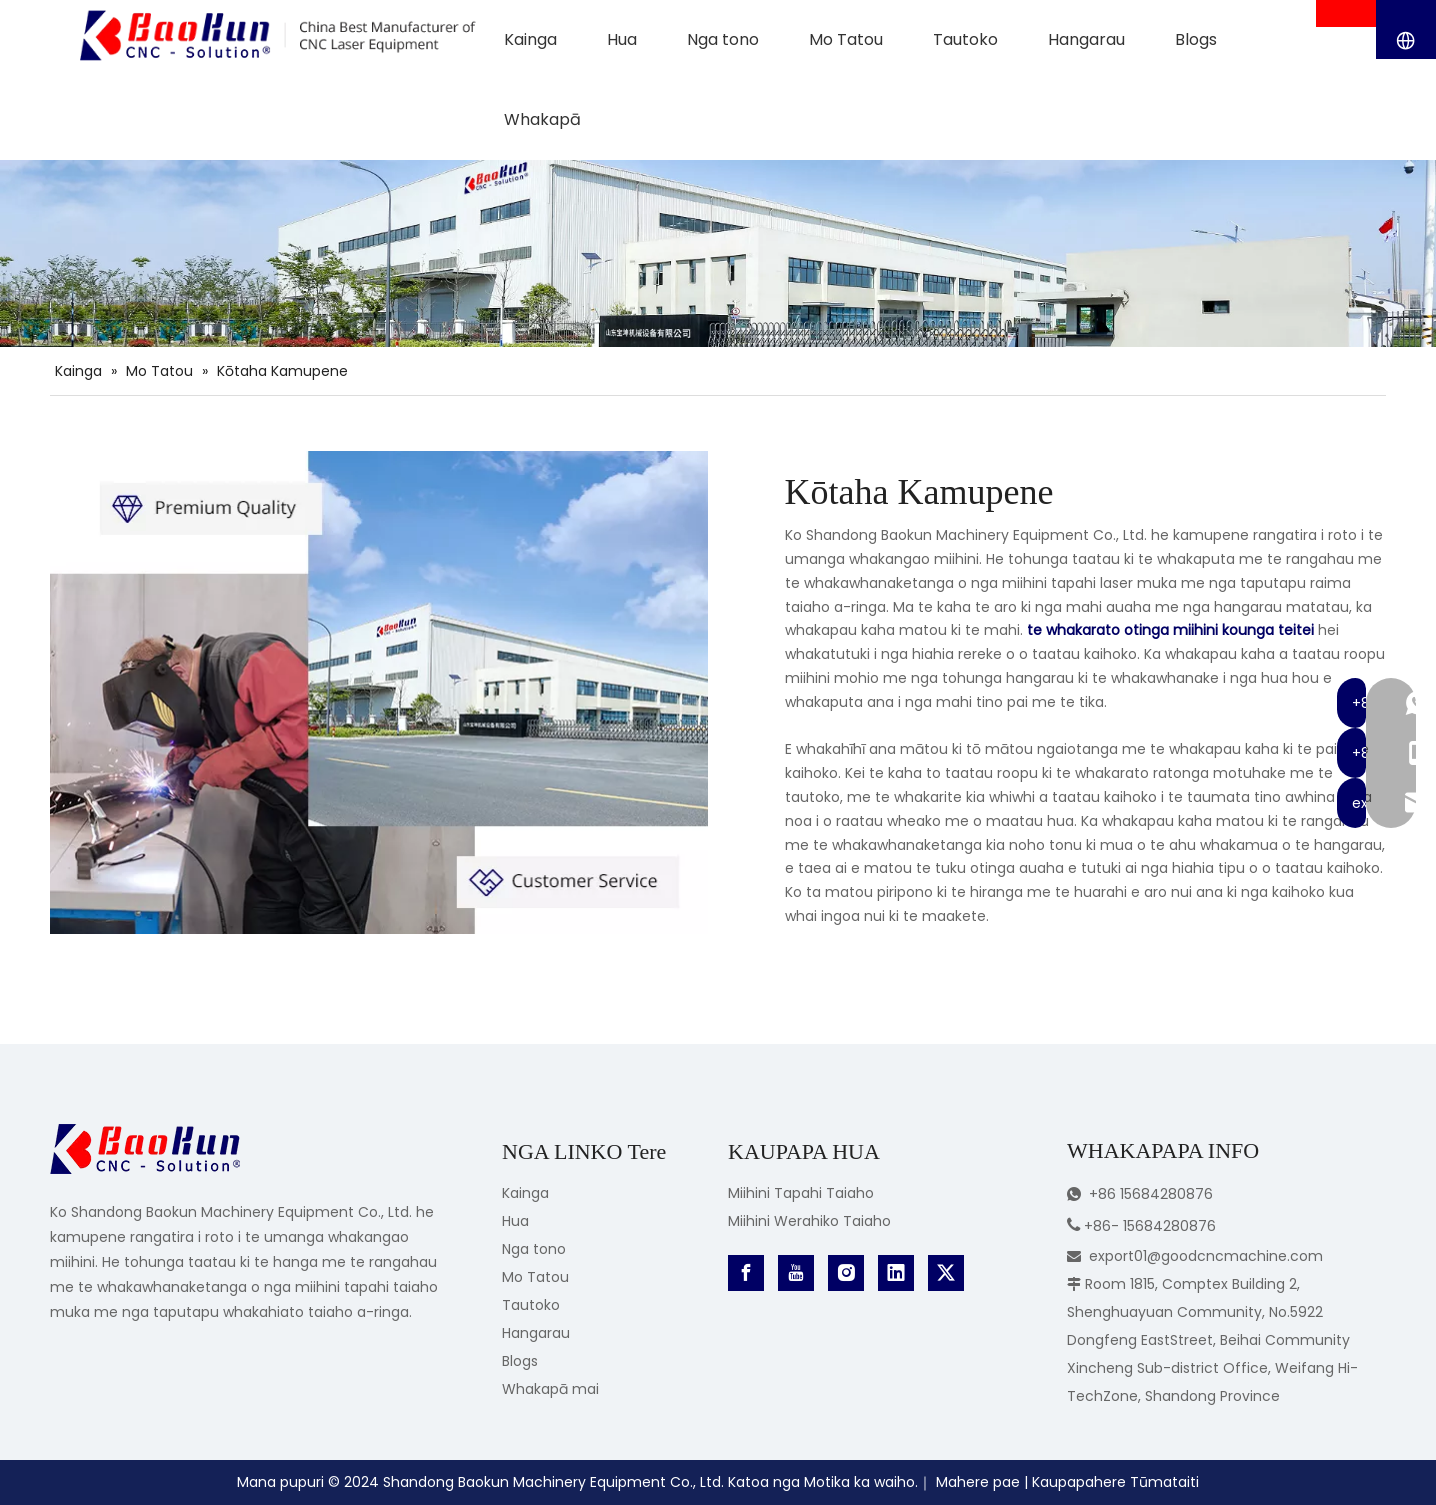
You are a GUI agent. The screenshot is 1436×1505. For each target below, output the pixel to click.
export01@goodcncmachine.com (1206, 1256)
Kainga (525, 1193)
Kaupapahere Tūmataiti (1115, 1482)
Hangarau (536, 1333)
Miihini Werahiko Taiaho (809, 1221)
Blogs (520, 1361)
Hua (515, 1221)
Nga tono (534, 1249)
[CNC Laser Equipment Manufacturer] (379, 692)
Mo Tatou (535, 1277)
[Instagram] (846, 1273)
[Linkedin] (896, 1273)
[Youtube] (796, 1273)
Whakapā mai (550, 1389)
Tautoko (531, 1305)
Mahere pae (978, 1482)
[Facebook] (746, 1273)
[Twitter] (946, 1273)
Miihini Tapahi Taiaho (801, 1193)
